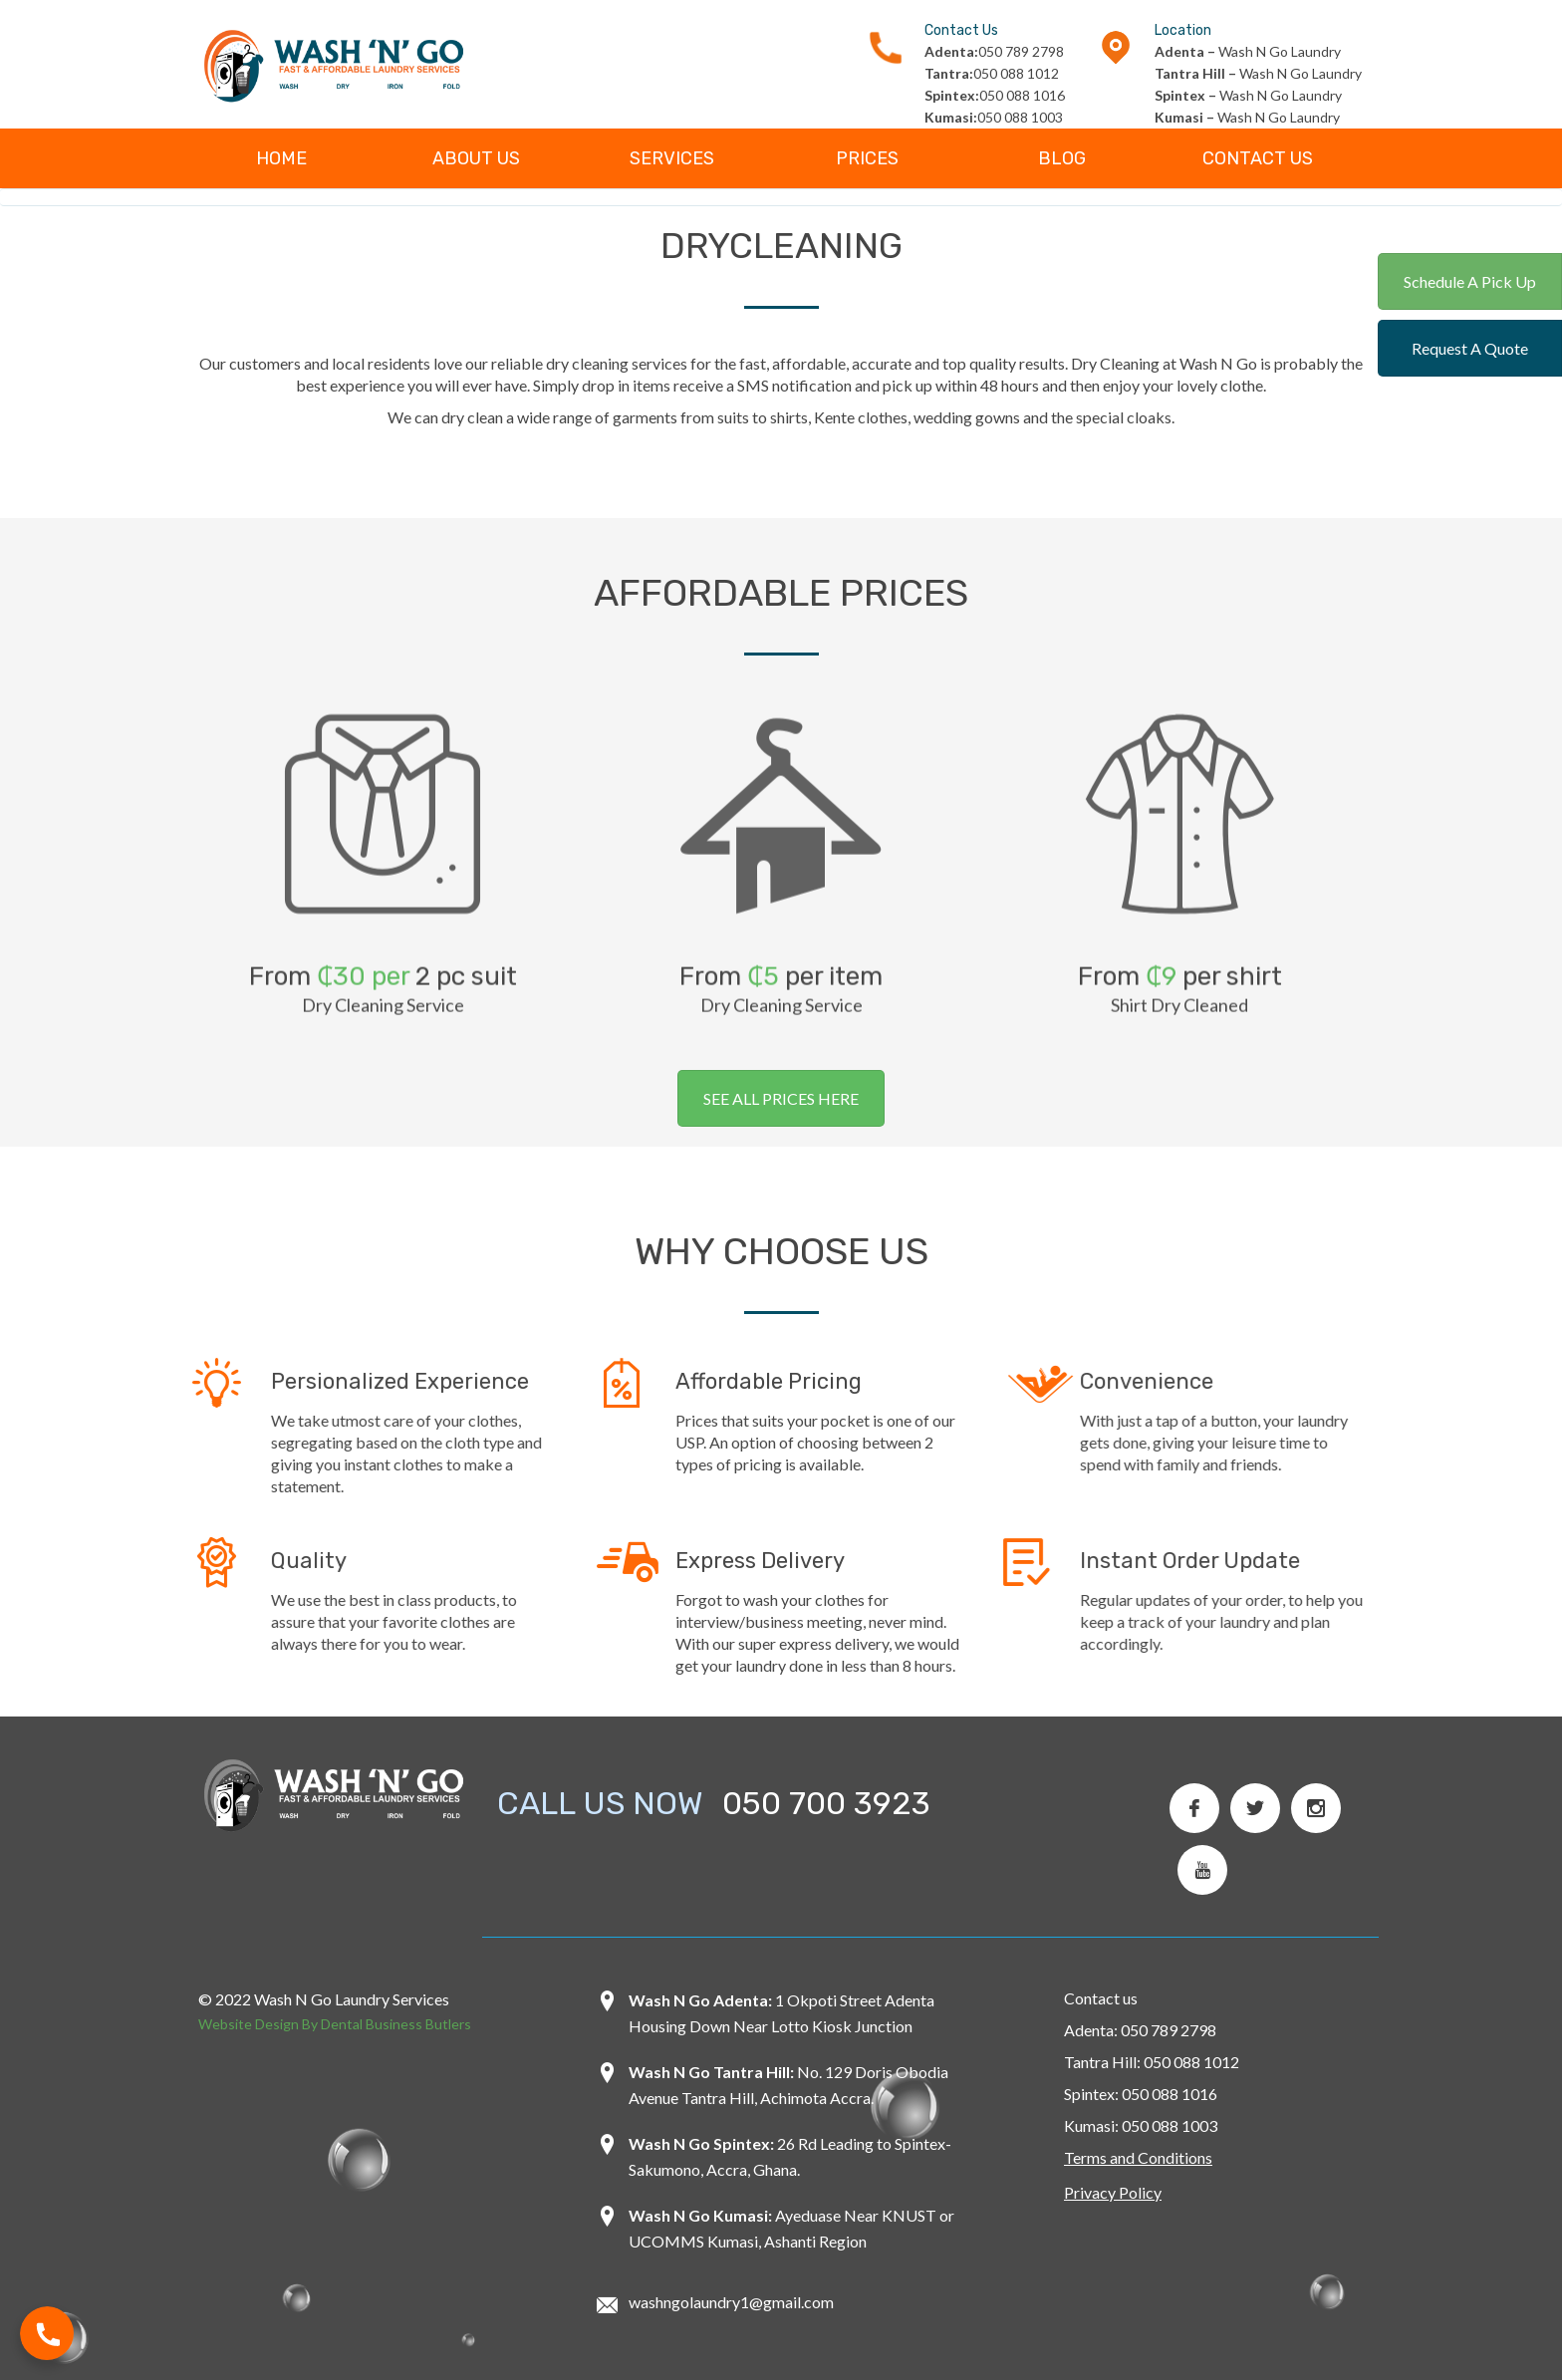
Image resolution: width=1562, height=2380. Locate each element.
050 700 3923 (826, 1803)
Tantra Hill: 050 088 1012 (1151, 2061)
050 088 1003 (993, 117)
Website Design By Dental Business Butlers (334, 2023)
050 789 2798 (994, 51)
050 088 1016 (994, 95)
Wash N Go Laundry (1248, 51)
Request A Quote (1470, 348)
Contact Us (1257, 158)
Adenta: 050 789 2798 (1140, 2029)
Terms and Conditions (1138, 2157)
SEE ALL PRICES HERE (781, 1098)
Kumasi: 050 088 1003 (1140, 2125)
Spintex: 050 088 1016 (1140, 2093)
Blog (1062, 158)
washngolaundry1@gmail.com (731, 2301)
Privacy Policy (1113, 2192)
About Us (476, 158)
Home (281, 158)
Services (672, 158)
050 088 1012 (991, 73)
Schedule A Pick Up (1470, 281)
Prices (867, 158)
